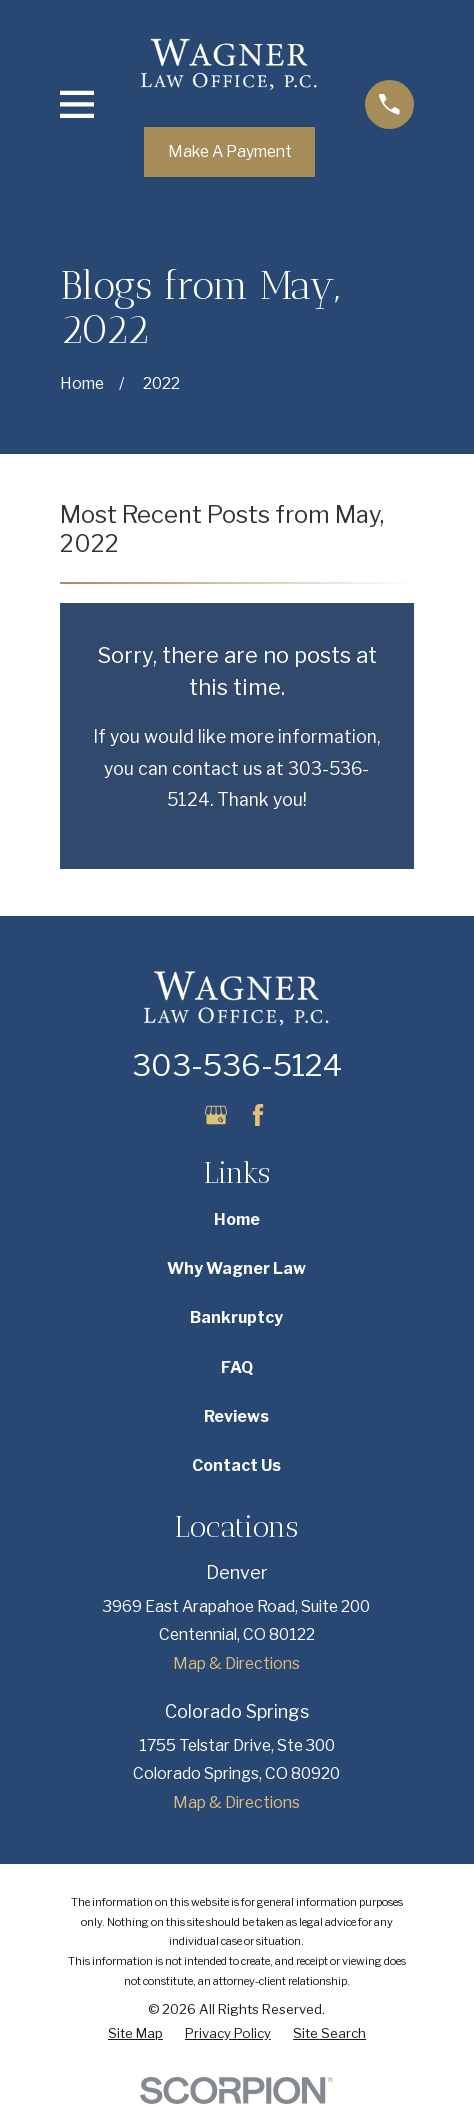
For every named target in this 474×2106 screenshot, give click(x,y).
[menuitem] (135, 2034)
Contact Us (236, 1465)
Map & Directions (236, 1663)
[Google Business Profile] (216, 1115)
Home (237, 1219)
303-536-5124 (237, 1065)
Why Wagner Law (236, 1268)
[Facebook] (258, 1115)
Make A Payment (230, 151)
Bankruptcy (236, 1317)
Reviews (236, 1416)
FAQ (237, 1367)
